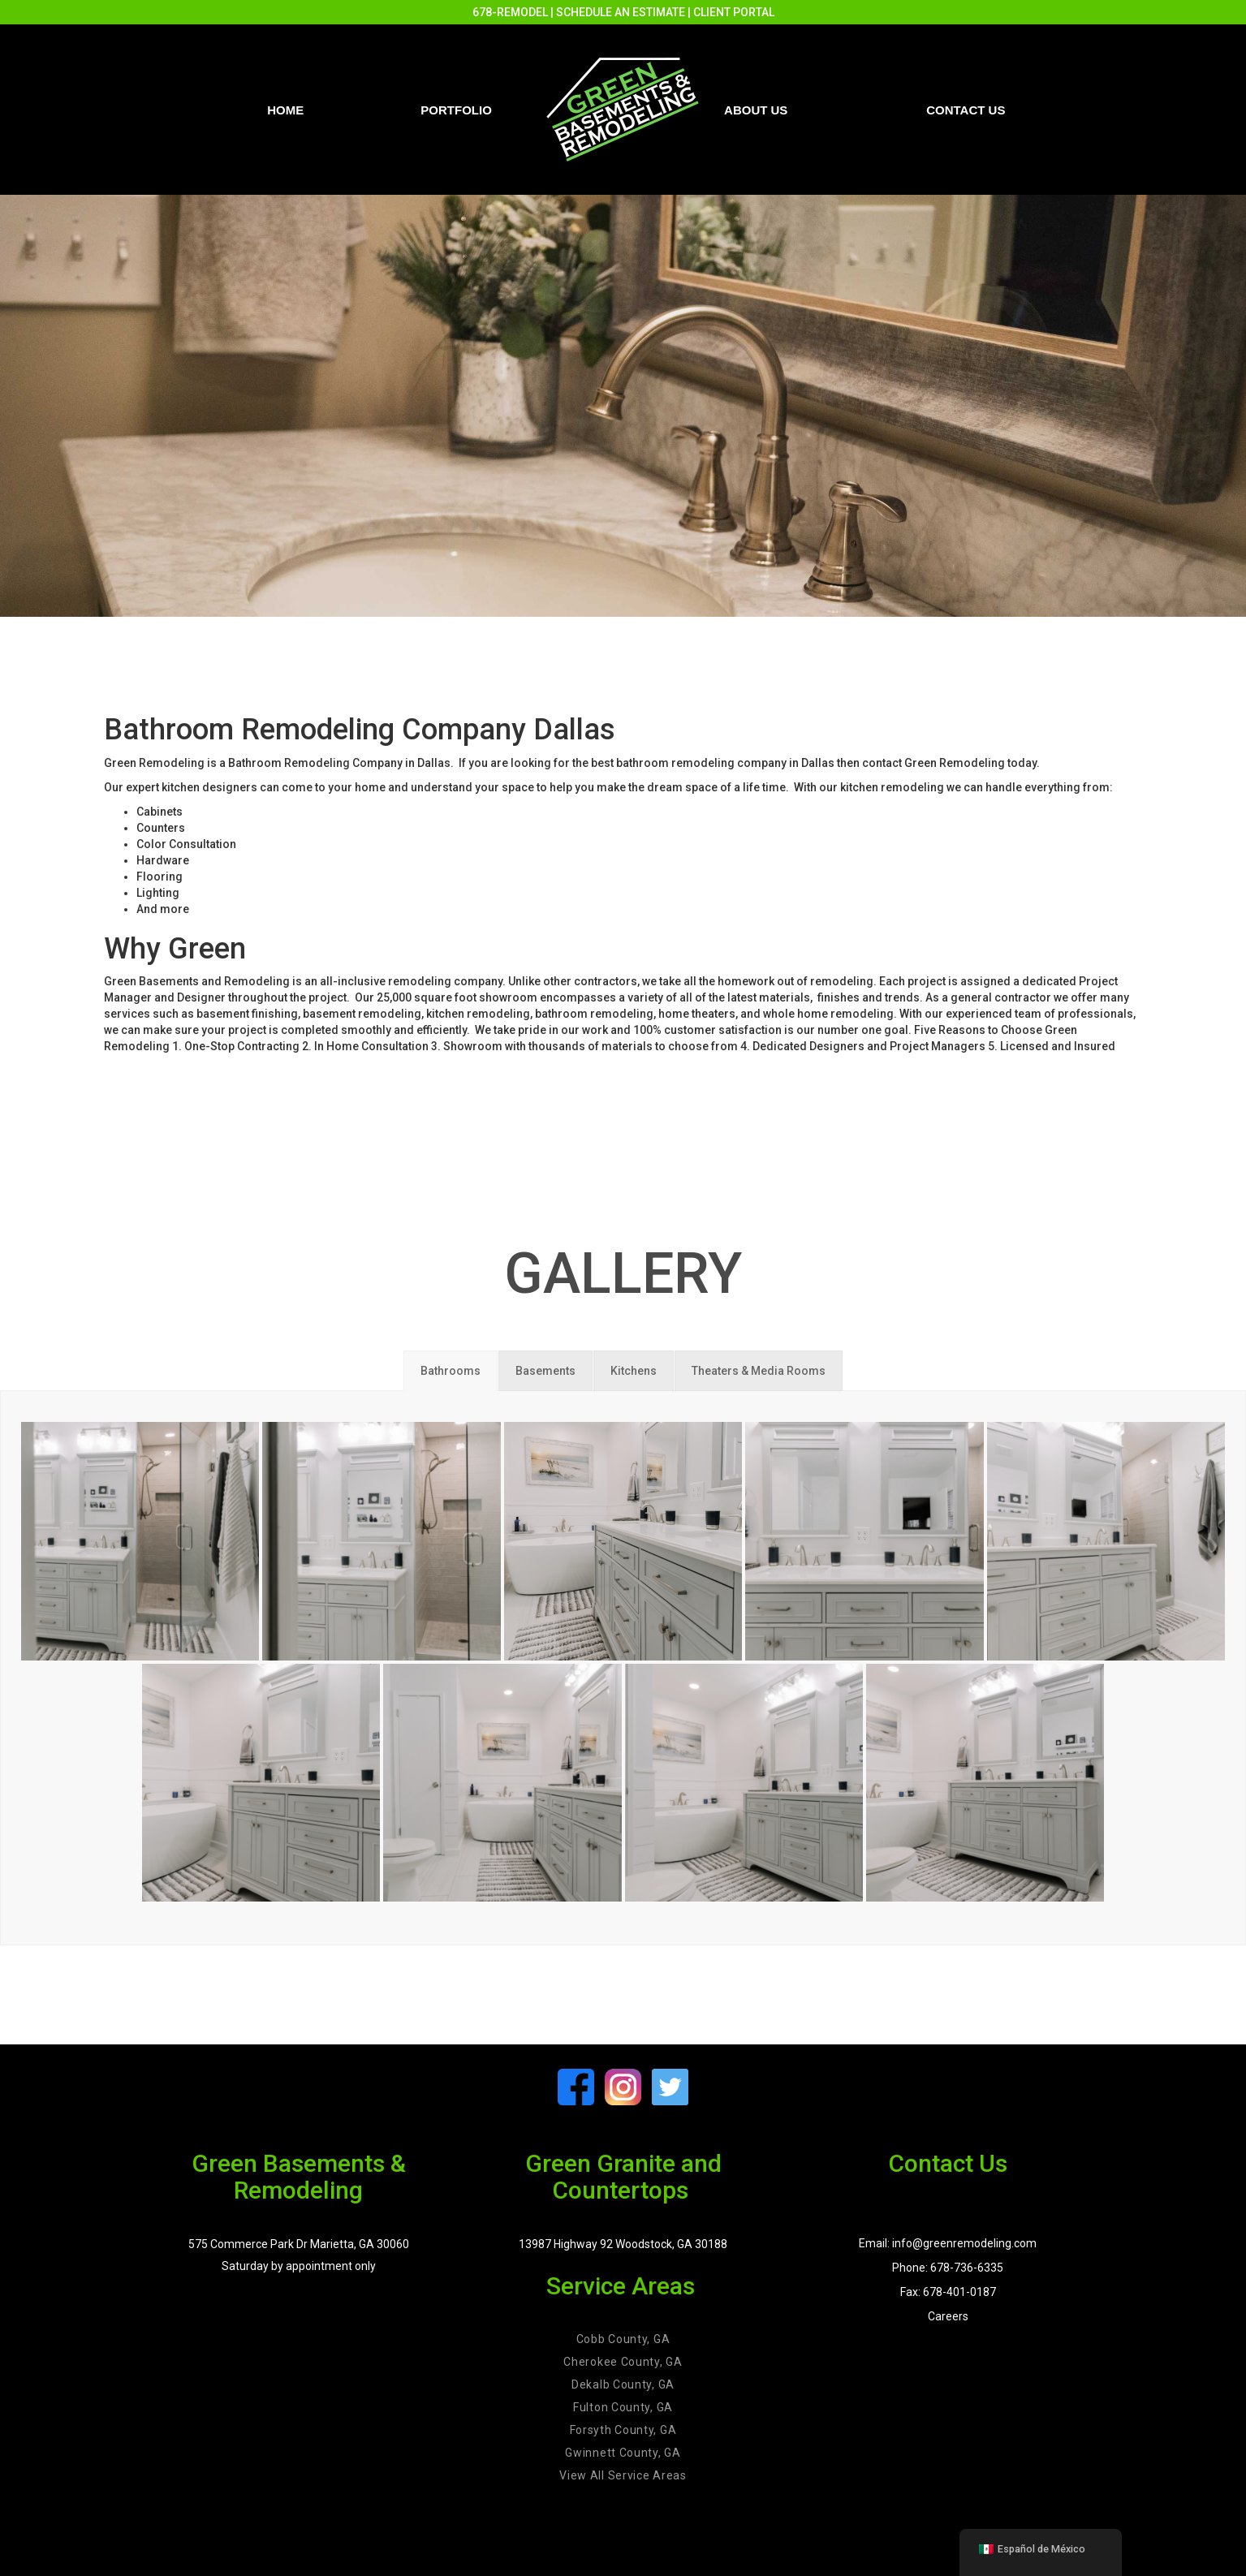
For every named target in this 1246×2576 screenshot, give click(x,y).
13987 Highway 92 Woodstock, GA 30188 (623, 2244)
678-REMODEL (510, 12)
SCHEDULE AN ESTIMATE (620, 12)
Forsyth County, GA (623, 2429)
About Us (755, 110)
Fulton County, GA (623, 2407)
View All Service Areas (622, 2475)
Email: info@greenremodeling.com (948, 2243)
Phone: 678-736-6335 (947, 2267)
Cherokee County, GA (622, 2361)
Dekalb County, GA (623, 2384)
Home (285, 110)
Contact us (965, 110)
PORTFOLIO (456, 110)
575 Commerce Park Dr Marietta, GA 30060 (298, 2244)
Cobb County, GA (623, 2339)
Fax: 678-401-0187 (948, 2291)
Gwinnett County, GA (622, 2452)
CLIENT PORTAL (733, 12)
